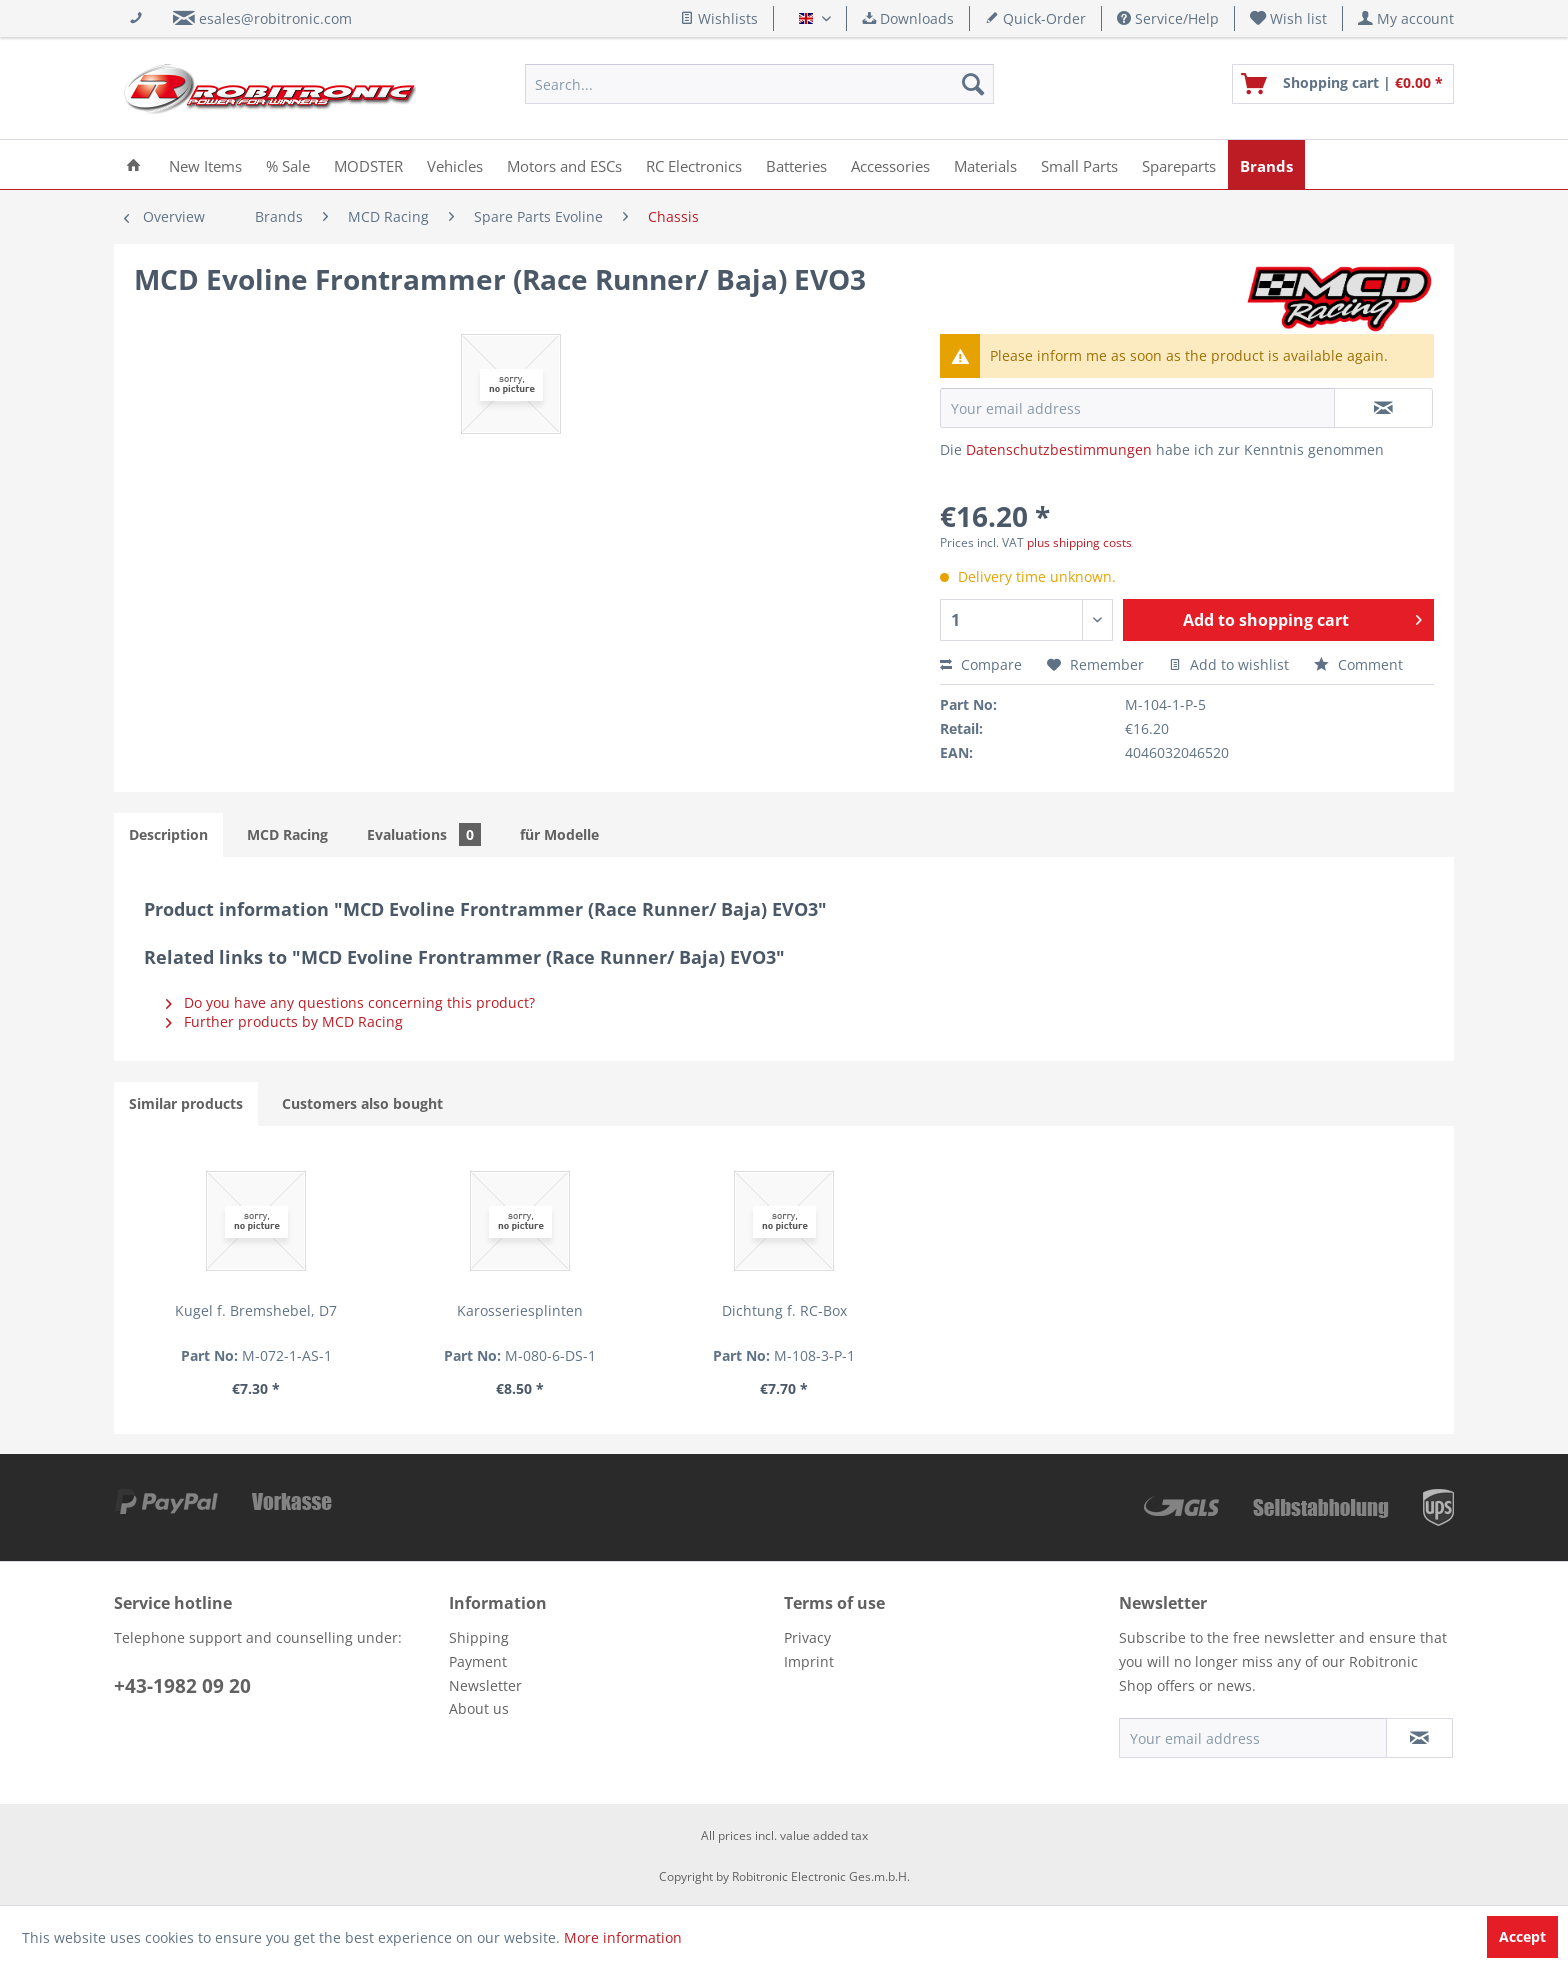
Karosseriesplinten (520, 1310)
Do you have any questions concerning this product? (350, 1002)
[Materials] (985, 164)
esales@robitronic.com (275, 18)
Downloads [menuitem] (908, 18)
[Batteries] (796, 164)
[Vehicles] (455, 164)
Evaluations (424, 834)
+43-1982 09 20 (182, 1686)
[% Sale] (288, 164)
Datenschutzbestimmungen (1059, 449)
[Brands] (1266, 164)
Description (168, 834)
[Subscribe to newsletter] (1419, 1738)
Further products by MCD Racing (284, 1021)
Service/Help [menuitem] (1168, 18)
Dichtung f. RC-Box (784, 1310)
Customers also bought (362, 1103)
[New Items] (205, 164)
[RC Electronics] (694, 164)
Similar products (186, 1103)
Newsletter (485, 1685)
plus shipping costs (1079, 542)
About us (479, 1708)
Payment (478, 1661)
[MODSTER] (368, 164)
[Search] (973, 84)
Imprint (809, 1661)
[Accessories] (890, 164)
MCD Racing (287, 834)
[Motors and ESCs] (564, 164)
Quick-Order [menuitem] (1035, 18)
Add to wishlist (1229, 664)
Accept (1522, 1936)
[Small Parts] (1079, 164)
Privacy (807, 1637)
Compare (981, 664)
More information (623, 1937)
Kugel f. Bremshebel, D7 (256, 1310)
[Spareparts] (1179, 164)
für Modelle (559, 834)
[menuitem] (1289, 18)
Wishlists (719, 18)
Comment (1358, 664)
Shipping (479, 1637)
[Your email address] (1253, 1738)
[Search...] (759, 84)
